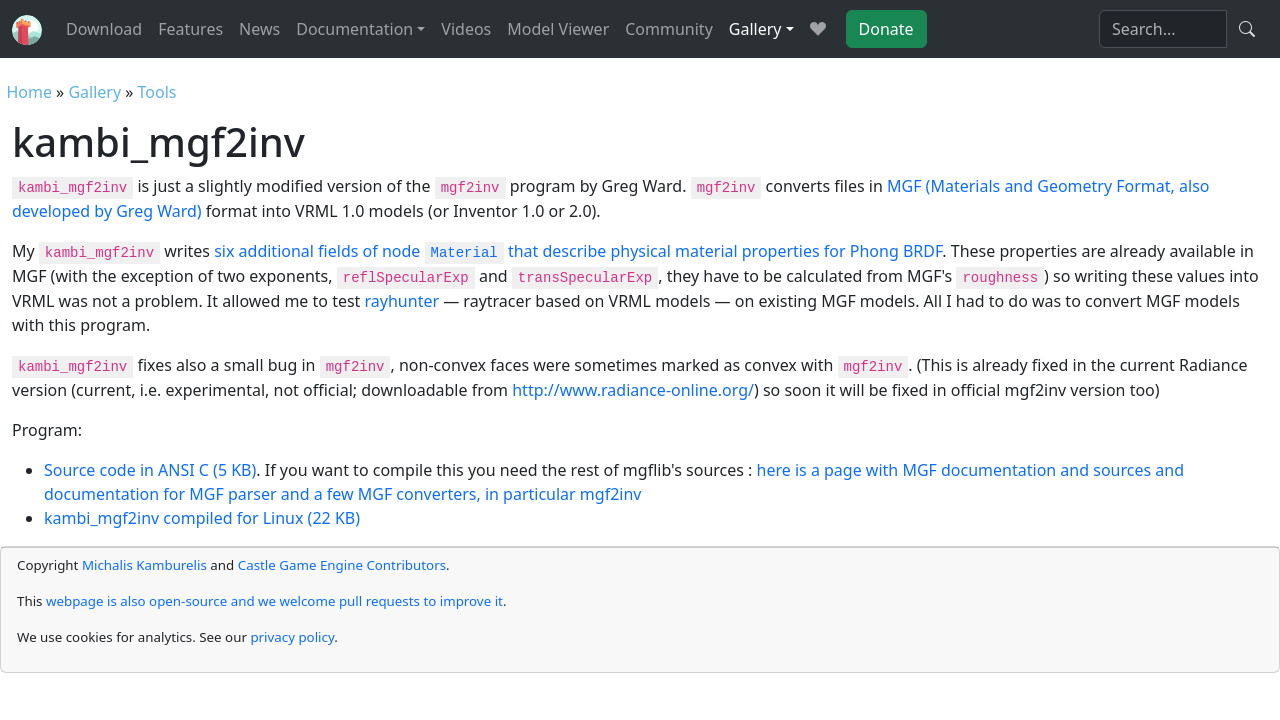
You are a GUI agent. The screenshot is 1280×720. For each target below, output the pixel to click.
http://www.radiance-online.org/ (633, 390)
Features (190, 29)
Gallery (94, 92)
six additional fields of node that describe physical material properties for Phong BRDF (578, 251)
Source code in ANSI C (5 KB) (150, 470)
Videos (466, 29)
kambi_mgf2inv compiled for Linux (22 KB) (202, 518)
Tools (157, 92)
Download (104, 29)
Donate (886, 29)
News (259, 29)
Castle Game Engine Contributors (342, 565)
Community (669, 29)
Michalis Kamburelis (144, 565)
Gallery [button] (755, 29)
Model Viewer (558, 29)
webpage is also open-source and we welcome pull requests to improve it (274, 601)
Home (29, 92)
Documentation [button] (354, 29)
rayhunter (402, 301)
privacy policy (292, 637)
